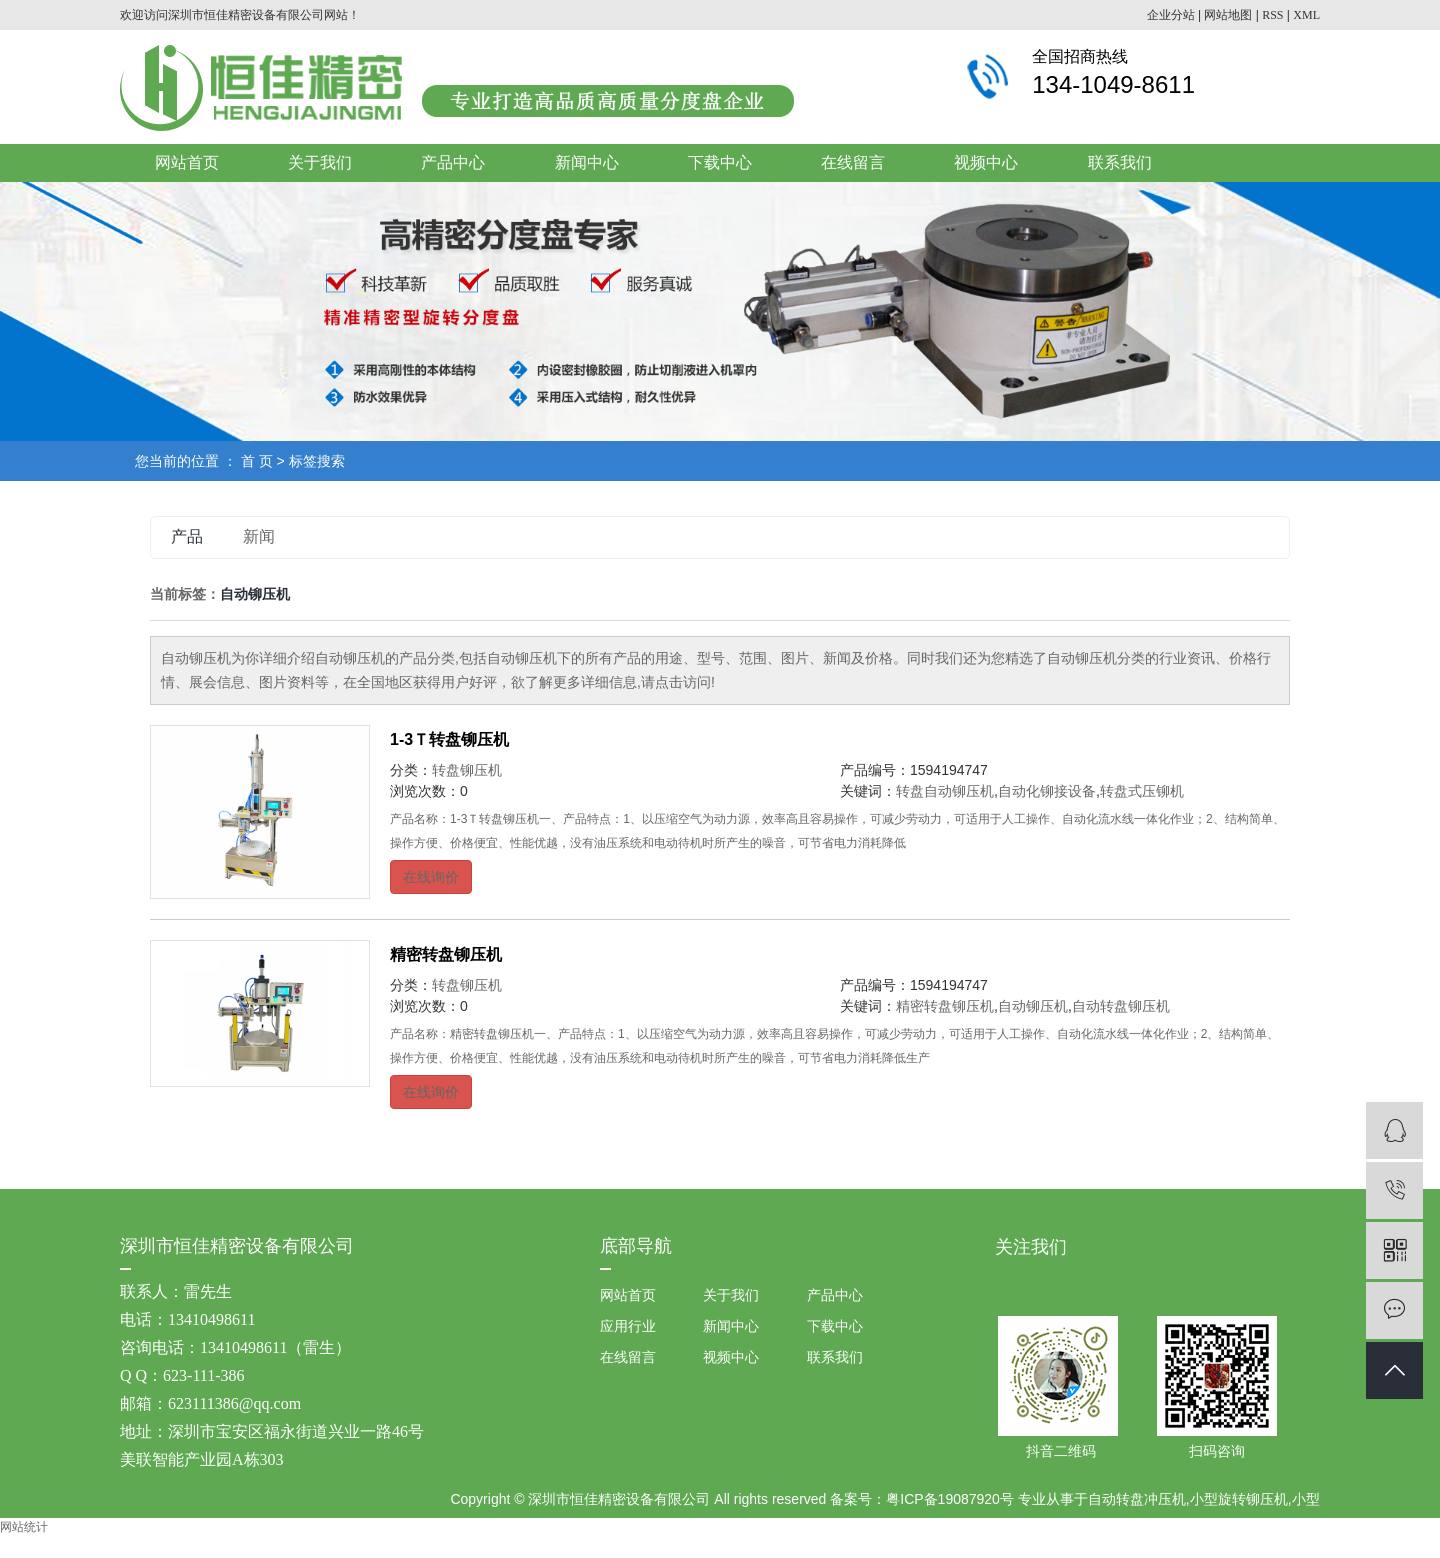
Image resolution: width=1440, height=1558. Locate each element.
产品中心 (453, 162)
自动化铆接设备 (1047, 791)
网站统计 (24, 1527)
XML (1306, 15)
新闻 (259, 536)
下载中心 (720, 162)
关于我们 (320, 162)
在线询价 (431, 877)
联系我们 (1120, 162)
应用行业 (628, 1326)
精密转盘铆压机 (446, 954)
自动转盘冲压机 (1137, 1499)
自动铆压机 (1033, 1006)
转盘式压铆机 (1142, 791)
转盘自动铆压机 (945, 791)
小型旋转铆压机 (1239, 1499)
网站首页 (187, 162)
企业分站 (1171, 15)
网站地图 (1228, 15)
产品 (187, 536)
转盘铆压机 (467, 770)
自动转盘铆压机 (1121, 1006)
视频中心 (986, 162)
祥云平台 (861, 1538)
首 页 (257, 461)
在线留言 (853, 162)
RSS (1272, 15)
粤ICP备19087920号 (950, 1499)
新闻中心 (587, 162)
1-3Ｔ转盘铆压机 (449, 739)
